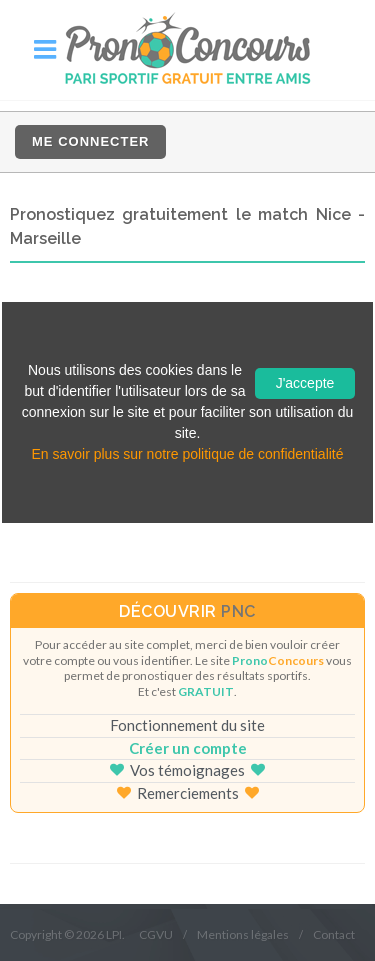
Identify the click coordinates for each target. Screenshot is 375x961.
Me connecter (90, 141)
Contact (334, 934)
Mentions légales (243, 934)
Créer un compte (188, 748)
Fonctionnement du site (187, 725)
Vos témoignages (187, 770)
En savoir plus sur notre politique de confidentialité (187, 454)
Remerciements (188, 793)
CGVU (156, 934)
